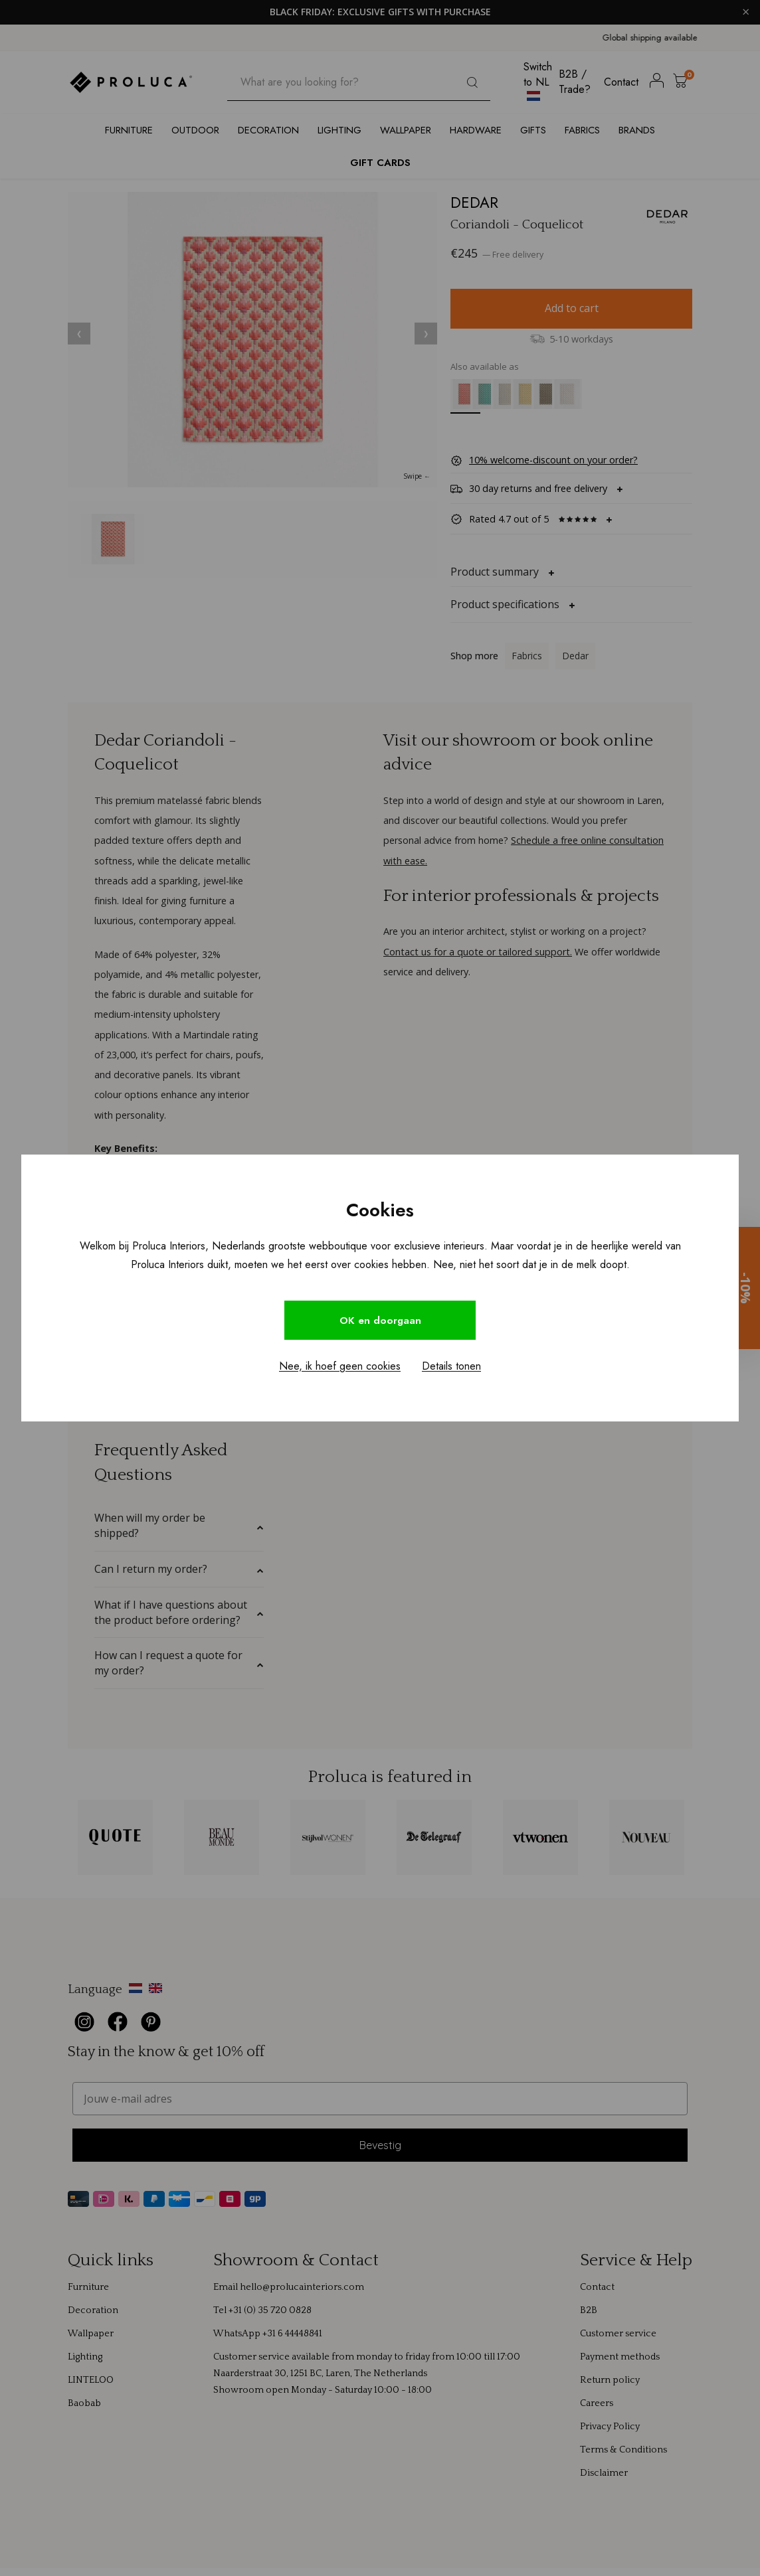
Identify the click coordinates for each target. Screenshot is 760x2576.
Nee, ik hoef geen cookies (340, 1367)
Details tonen (451, 1367)
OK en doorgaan (380, 1320)
